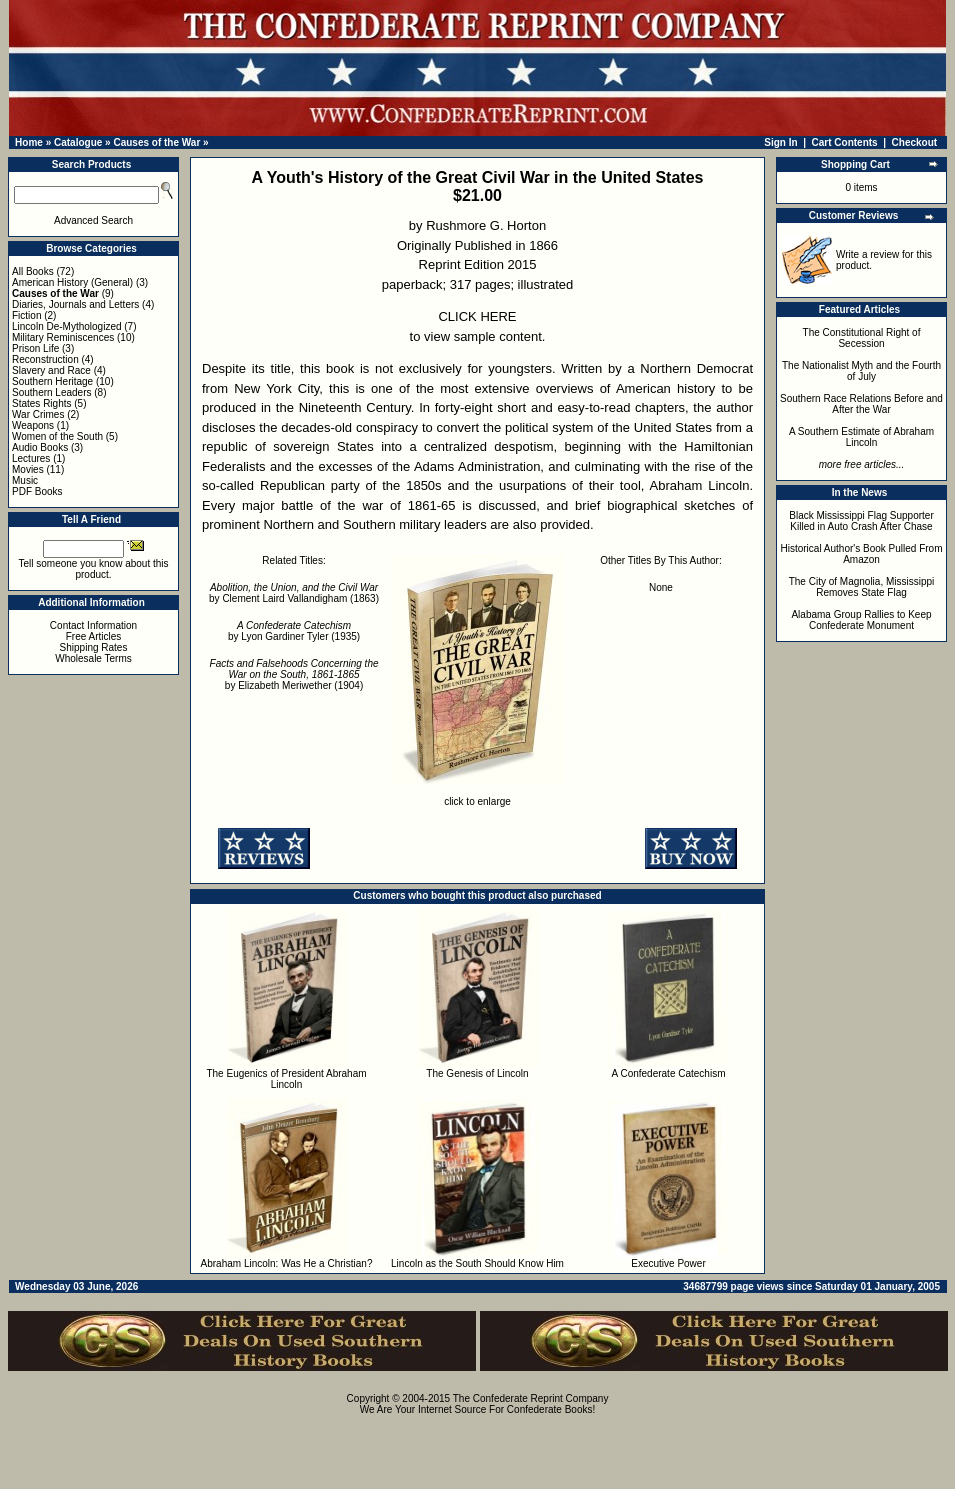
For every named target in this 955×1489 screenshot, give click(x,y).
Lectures (31, 458)
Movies (28, 469)
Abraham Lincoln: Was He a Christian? (287, 1263)
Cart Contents (845, 142)
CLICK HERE (477, 316)
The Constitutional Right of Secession (862, 338)
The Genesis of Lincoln (477, 1073)
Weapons (33, 425)
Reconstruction (45, 359)
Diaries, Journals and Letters (75, 304)
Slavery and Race (51, 370)
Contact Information (93, 625)
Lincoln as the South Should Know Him (477, 1263)
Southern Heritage (52, 381)
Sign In (780, 142)
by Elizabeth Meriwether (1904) (294, 674)
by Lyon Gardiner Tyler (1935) (294, 631)
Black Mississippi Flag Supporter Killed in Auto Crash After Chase (861, 521)
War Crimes (38, 414)
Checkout (915, 142)
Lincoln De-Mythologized (67, 326)
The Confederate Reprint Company (531, 1398)
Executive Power (668, 1263)
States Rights (41, 403)
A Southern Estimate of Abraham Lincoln (861, 437)
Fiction (26, 315)
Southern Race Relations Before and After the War (861, 404)
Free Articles (94, 636)
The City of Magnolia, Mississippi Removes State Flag (862, 587)
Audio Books (40, 447)
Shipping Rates (94, 647)
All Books (33, 271)
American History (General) (72, 282)
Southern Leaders (52, 392)
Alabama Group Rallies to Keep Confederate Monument (861, 620)
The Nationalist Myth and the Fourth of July (861, 371)
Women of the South (57, 436)
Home (29, 142)
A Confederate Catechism (669, 1073)
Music (25, 480)
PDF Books (37, 491)
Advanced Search (93, 220)
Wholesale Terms (93, 658)
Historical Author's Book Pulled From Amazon (862, 554)
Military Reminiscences (63, 337)
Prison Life (35, 348)
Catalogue (78, 142)
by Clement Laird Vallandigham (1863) (294, 593)
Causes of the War (156, 142)
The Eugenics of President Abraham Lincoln (286, 1079)
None (661, 587)
